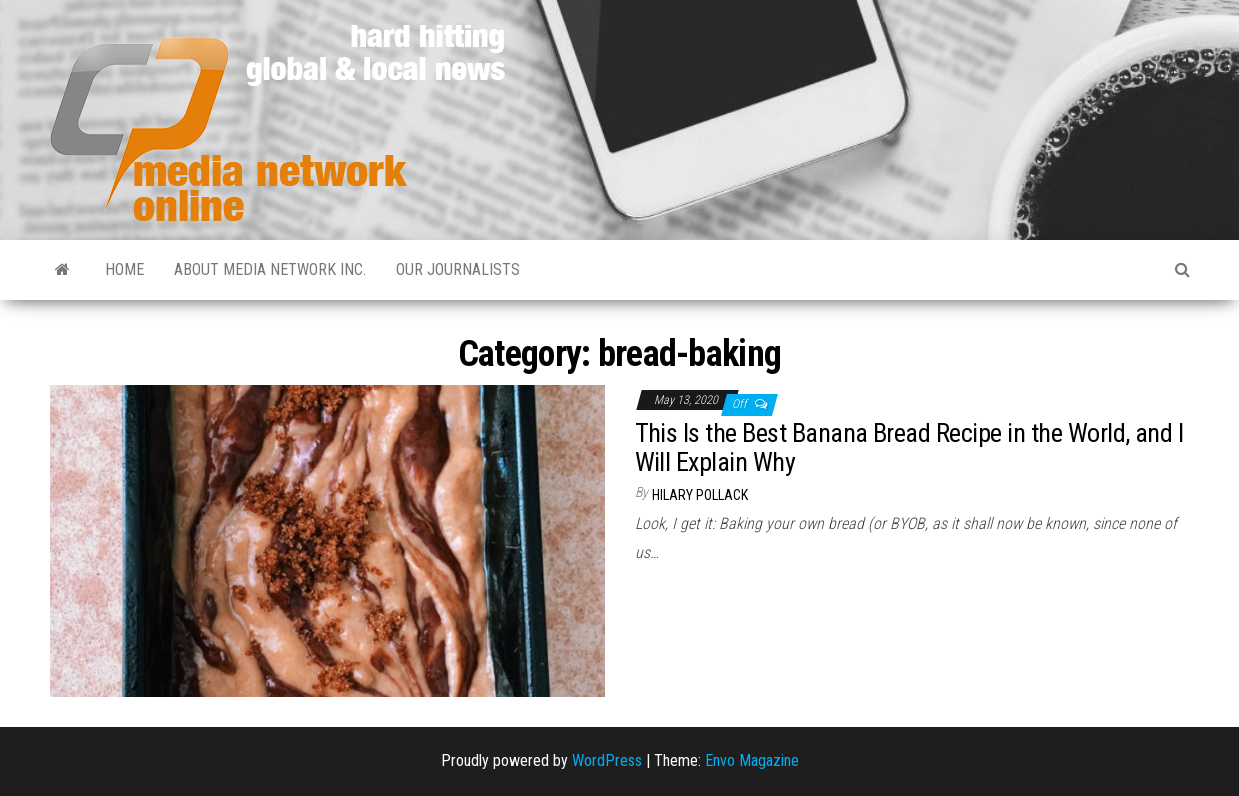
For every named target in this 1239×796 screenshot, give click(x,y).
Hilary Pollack (700, 495)
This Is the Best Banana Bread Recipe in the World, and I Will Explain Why (909, 447)
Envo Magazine (752, 760)
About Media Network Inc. (270, 269)
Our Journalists (458, 269)
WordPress (607, 760)
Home (124, 269)
